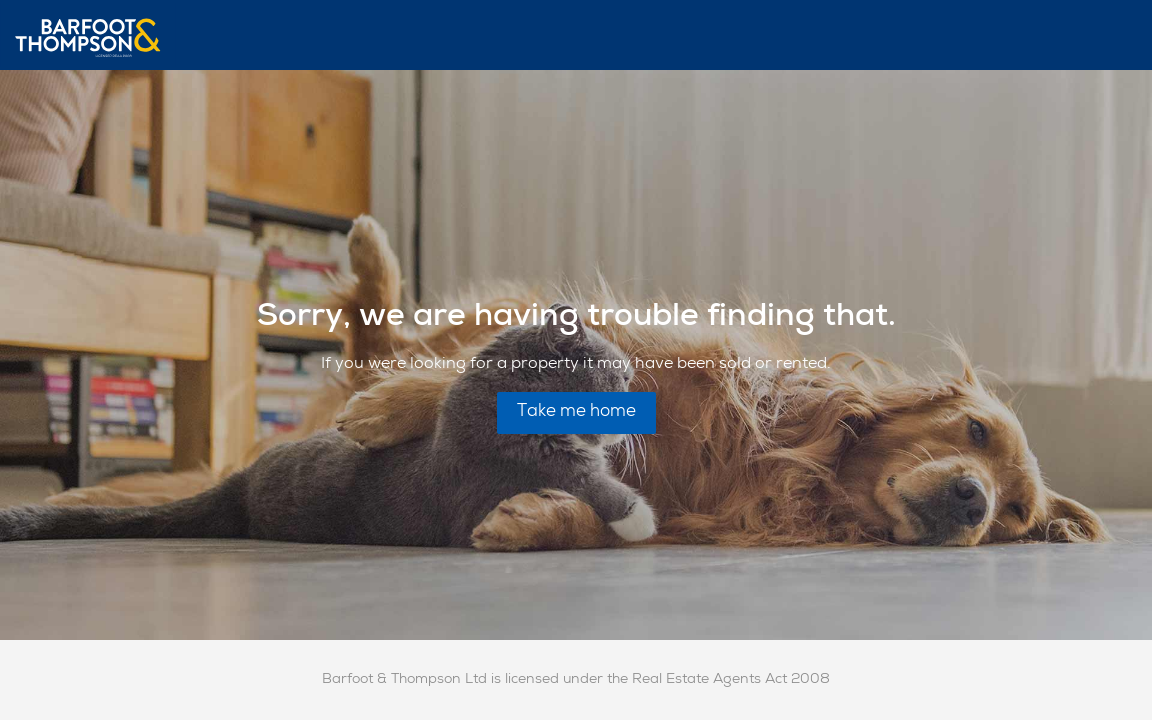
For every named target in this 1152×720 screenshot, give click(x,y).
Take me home (576, 412)
